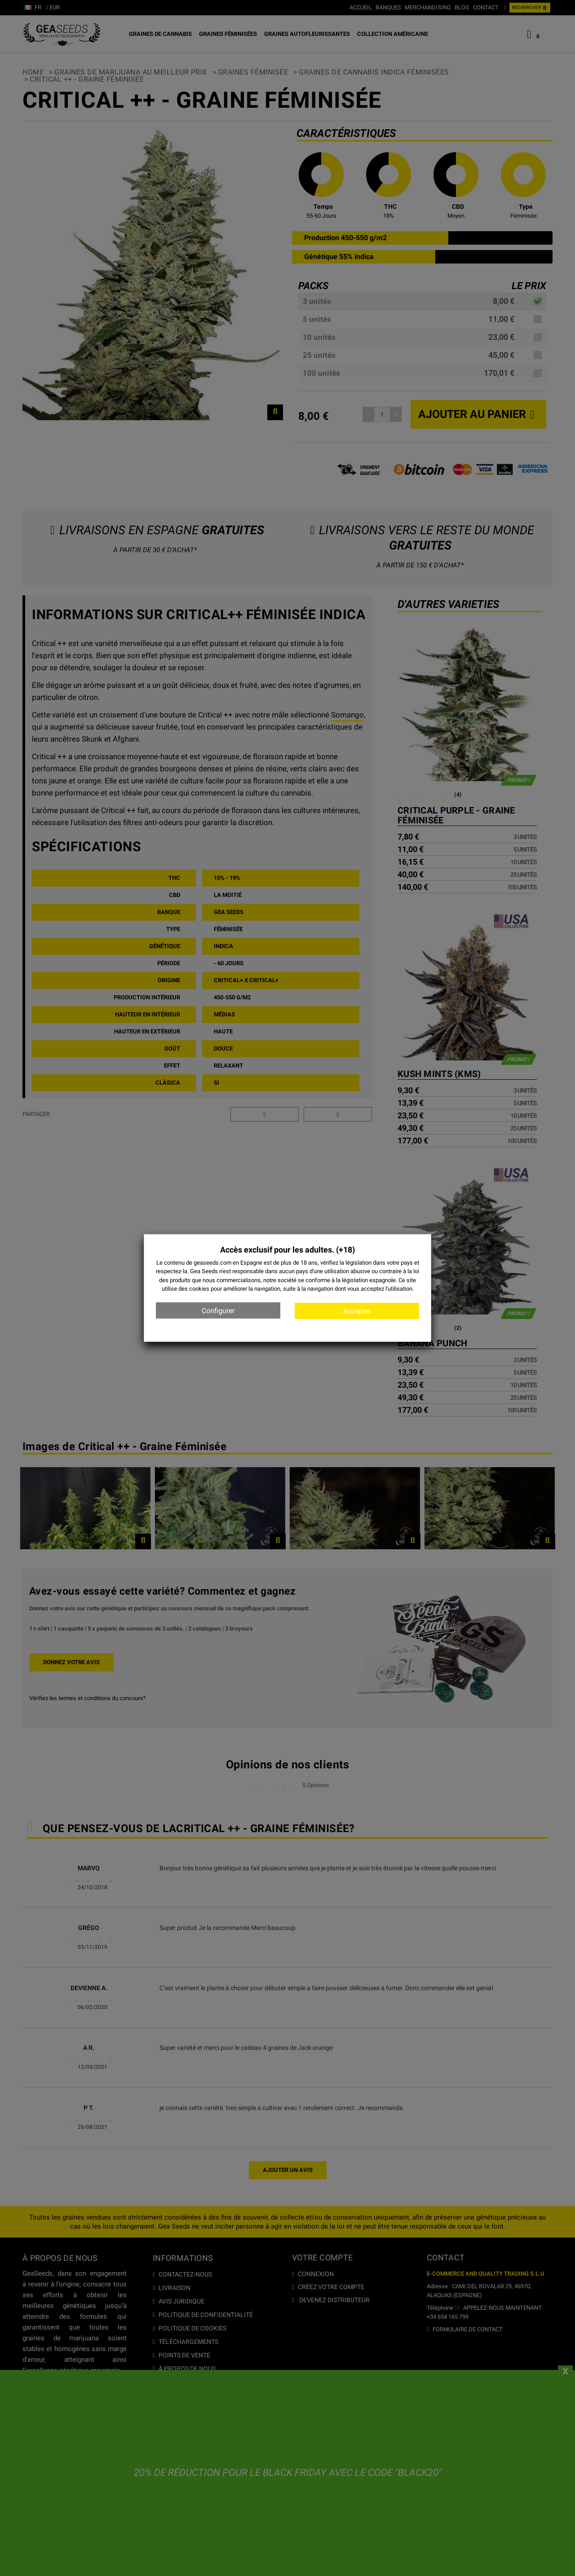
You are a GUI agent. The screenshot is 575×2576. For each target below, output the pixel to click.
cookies (199, 1288)
